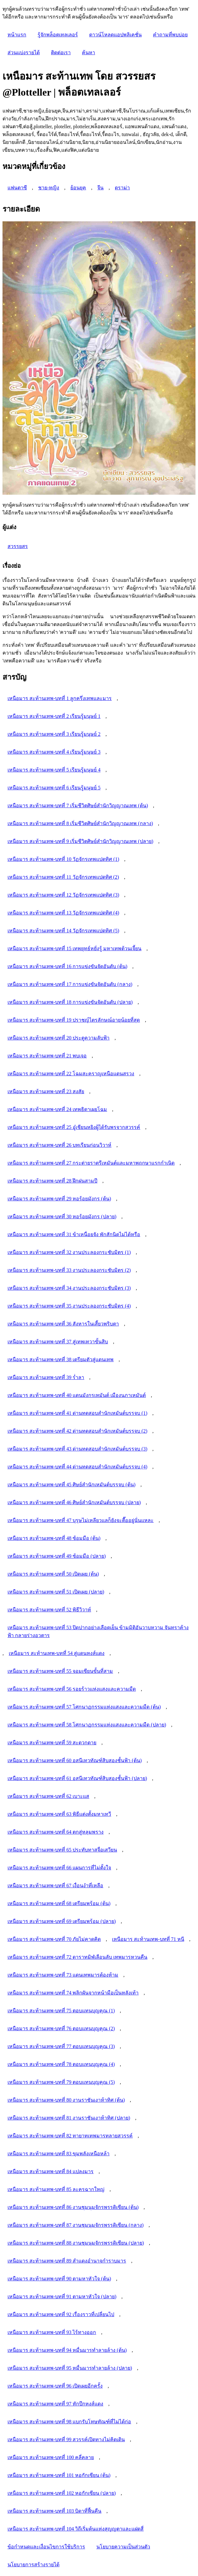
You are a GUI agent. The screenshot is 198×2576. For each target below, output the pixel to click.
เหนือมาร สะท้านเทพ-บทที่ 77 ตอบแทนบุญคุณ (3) (61, 2046)
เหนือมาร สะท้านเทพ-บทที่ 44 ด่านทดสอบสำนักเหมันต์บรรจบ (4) (77, 1466)
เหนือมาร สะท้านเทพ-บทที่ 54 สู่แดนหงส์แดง (56, 1653)
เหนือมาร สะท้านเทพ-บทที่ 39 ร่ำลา (46, 1377)
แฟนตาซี (17, 187)
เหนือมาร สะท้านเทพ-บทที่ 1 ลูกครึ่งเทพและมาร (60, 698)
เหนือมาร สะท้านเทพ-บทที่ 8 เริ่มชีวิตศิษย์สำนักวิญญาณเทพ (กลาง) (80, 823)
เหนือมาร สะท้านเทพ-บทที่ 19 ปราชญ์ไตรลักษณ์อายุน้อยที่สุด (74, 1020)
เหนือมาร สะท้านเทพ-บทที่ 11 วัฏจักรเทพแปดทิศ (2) (63, 877)
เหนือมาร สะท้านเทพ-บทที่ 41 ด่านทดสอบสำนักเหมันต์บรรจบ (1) (77, 1413)
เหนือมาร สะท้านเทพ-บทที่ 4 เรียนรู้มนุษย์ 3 (54, 752)
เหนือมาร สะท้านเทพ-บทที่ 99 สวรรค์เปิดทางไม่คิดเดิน (66, 2439)
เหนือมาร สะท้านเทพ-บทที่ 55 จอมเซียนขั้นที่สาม (60, 1671)
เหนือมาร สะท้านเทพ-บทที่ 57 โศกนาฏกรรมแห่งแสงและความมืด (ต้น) (84, 1706)
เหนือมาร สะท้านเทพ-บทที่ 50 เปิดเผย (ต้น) (53, 1574)
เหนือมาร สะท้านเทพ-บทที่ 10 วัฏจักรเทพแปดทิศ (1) (63, 859)
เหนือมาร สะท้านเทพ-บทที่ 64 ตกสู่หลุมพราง (56, 1832)
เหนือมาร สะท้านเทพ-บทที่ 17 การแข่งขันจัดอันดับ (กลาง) (70, 984)
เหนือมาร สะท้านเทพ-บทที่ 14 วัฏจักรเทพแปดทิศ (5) (63, 930)
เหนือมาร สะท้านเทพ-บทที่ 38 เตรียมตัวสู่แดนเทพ (61, 1359)
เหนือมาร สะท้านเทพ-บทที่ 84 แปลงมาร (51, 2171)
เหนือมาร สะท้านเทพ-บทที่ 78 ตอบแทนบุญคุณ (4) (61, 2064)
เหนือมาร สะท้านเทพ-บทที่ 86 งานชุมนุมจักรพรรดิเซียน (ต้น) (73, 2207)
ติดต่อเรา (61, 52)
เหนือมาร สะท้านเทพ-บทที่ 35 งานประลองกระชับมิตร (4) (69, 1306)
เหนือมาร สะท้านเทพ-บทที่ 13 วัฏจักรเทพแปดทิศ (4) (63, 912)
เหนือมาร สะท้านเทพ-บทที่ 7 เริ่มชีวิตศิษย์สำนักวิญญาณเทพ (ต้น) (78, 805)
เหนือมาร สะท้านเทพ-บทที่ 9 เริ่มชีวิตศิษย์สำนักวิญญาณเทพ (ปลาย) (80, 841)
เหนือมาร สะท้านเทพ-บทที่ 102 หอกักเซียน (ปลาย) (62, 2493)
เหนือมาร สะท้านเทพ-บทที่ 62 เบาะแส (48, 1796)
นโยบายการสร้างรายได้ (33, 2564)
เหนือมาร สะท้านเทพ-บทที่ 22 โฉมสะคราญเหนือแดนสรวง (71, 1073)
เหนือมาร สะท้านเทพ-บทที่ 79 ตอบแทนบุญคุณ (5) (61, 2082)
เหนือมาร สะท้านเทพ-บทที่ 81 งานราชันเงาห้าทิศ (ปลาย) (69, 2117)
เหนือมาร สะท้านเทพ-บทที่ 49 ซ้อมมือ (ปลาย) (57, 1556)
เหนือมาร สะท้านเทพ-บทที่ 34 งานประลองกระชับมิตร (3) (69, 1288)
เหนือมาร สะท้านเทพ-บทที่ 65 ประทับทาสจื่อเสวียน (62, 1849)
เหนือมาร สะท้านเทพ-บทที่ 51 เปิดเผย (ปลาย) (56, 1591)
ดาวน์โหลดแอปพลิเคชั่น (115, 34)
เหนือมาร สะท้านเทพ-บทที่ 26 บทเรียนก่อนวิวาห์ (59, 1145)
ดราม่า (122, 187)
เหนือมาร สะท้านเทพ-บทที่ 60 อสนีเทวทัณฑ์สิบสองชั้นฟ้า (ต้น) (75, 1760)
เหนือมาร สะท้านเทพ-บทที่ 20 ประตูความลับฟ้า (58, 1037)
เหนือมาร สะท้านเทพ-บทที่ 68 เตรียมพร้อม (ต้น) (59, 1903)
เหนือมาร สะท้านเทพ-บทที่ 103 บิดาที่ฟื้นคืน (54, 2511)
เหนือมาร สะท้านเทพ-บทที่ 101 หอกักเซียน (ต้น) (59, 2475)
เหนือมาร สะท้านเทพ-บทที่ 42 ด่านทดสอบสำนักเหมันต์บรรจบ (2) (77, 1431)
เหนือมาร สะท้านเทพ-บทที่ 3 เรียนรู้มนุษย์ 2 (54, 734)
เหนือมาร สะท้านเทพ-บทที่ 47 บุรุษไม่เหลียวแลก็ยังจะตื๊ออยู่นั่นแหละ (81, 1520)
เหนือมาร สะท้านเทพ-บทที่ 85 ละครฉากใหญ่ (56, 2189)
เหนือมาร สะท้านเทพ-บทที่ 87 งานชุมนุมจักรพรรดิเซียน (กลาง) (76, 2225)
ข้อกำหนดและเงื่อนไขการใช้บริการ (46, 2546)
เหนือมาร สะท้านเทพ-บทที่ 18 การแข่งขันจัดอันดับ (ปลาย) (70, 1002)
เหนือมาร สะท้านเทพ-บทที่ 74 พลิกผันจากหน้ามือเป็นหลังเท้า (73, 1992)
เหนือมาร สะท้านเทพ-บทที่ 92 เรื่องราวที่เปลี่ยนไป (61, 2314)
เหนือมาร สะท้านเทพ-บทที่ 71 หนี (148, 1939)
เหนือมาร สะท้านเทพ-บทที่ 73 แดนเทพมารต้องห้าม (63, 1975)
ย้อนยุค (78, 187)
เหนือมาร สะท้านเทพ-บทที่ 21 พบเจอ (47, 1055)
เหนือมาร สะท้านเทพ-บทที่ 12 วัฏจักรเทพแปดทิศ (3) (63, 895)
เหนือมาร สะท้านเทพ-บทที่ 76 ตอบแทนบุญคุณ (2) (61, 2028)
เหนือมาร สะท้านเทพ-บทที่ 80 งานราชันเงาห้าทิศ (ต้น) (66, 2100)
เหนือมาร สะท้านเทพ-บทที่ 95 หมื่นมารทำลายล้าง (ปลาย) (70, 2368)
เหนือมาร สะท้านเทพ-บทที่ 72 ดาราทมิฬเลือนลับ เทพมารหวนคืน (77, 1957)
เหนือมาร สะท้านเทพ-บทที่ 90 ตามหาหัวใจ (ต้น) (59, 2278)
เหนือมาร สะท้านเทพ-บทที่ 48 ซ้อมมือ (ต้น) (54, 1538)
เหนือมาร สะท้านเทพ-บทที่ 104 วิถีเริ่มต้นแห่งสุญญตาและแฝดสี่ (76, 2528)
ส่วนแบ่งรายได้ (24, 52)
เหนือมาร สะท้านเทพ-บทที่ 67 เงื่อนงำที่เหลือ (55, 1885)
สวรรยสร (18, 546)
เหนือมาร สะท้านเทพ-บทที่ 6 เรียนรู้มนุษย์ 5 (54, 787)
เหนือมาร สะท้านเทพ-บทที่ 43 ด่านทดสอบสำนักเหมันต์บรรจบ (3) (77, 1448)
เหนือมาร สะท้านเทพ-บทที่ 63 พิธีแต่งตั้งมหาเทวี (59, 1814)
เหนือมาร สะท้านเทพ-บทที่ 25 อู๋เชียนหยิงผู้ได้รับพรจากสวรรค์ (74, 1127)
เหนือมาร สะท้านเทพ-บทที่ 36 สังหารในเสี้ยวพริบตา (63, 1323)
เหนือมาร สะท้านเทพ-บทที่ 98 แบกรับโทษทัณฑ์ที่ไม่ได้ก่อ (69, 2421)
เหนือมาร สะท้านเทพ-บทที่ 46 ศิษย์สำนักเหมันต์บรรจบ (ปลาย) (74, 1502)
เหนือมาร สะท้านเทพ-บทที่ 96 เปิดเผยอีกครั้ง (55, 2386)
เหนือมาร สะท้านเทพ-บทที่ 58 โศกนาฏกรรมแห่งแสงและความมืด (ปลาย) (87, 1724)
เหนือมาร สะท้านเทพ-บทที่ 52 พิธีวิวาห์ (49, 1609)
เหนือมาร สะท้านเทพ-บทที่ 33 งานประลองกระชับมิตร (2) (69, 1270)
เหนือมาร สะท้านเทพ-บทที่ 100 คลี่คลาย (51, 2457)
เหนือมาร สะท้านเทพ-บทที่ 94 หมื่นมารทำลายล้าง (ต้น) (67, 2350)
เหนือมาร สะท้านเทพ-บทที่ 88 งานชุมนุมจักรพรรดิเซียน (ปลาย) (76, 2243)
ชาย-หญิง (48, 187)
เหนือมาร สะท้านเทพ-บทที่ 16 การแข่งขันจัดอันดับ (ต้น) (67, 966)
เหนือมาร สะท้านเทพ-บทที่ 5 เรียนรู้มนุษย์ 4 (54, 769)
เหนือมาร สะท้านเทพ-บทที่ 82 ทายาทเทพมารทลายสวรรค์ (70, 2135)
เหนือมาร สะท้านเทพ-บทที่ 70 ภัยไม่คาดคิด (54, 1939)
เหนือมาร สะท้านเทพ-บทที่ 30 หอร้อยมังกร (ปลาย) (62, 1216)
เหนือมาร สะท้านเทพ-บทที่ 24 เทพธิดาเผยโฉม (57, 1109)
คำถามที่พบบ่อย (170, 34)
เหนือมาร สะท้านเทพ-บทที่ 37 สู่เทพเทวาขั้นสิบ (58, 1341)
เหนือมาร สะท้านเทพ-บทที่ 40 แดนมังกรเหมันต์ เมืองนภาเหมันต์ (77, 1395)
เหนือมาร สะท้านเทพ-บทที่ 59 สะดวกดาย (52, 1742)
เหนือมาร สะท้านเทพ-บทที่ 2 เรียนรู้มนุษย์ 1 (54, 716)
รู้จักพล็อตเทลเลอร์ (58, 34)
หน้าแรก (17, 34)
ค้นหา (88, 52)
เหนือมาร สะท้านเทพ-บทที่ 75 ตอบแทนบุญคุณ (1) (61, 2010)
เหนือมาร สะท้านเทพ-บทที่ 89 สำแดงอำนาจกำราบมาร (67, 2260)
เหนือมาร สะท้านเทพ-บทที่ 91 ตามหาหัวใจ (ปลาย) (62, 2296)
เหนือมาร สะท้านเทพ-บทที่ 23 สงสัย (46, 1091)
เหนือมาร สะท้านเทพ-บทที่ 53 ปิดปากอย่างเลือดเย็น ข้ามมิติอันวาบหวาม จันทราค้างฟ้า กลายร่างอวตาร (98, 1631)
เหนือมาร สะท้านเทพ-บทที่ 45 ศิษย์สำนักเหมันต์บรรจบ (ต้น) (71, 1484)
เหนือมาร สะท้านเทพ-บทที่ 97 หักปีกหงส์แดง (55, 2403)
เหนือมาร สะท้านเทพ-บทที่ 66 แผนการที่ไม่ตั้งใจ (59, 1867)
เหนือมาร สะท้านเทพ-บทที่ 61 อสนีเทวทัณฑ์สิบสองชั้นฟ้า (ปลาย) (77, 1778)
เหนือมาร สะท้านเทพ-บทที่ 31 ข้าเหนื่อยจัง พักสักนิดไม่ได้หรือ (74, 1234)
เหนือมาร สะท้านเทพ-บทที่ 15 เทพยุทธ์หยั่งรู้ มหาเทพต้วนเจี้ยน (74, 948)
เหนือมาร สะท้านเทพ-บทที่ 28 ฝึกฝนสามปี (52, 1180)
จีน (100, 187)
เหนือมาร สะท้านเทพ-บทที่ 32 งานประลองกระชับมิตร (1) (69, 1252)
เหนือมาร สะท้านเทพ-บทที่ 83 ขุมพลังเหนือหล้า (58, 2153)
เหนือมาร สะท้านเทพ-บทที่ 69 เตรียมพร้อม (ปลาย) (62, 1921)
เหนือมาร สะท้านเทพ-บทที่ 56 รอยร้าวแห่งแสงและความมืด (72, 1689)
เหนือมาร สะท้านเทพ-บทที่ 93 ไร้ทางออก (52, 2332)
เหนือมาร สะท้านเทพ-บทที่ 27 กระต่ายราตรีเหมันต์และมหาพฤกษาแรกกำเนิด (91, 1163)
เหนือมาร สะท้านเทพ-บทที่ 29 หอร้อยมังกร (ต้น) (59, 1198)
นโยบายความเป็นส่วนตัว (123, 2546)
